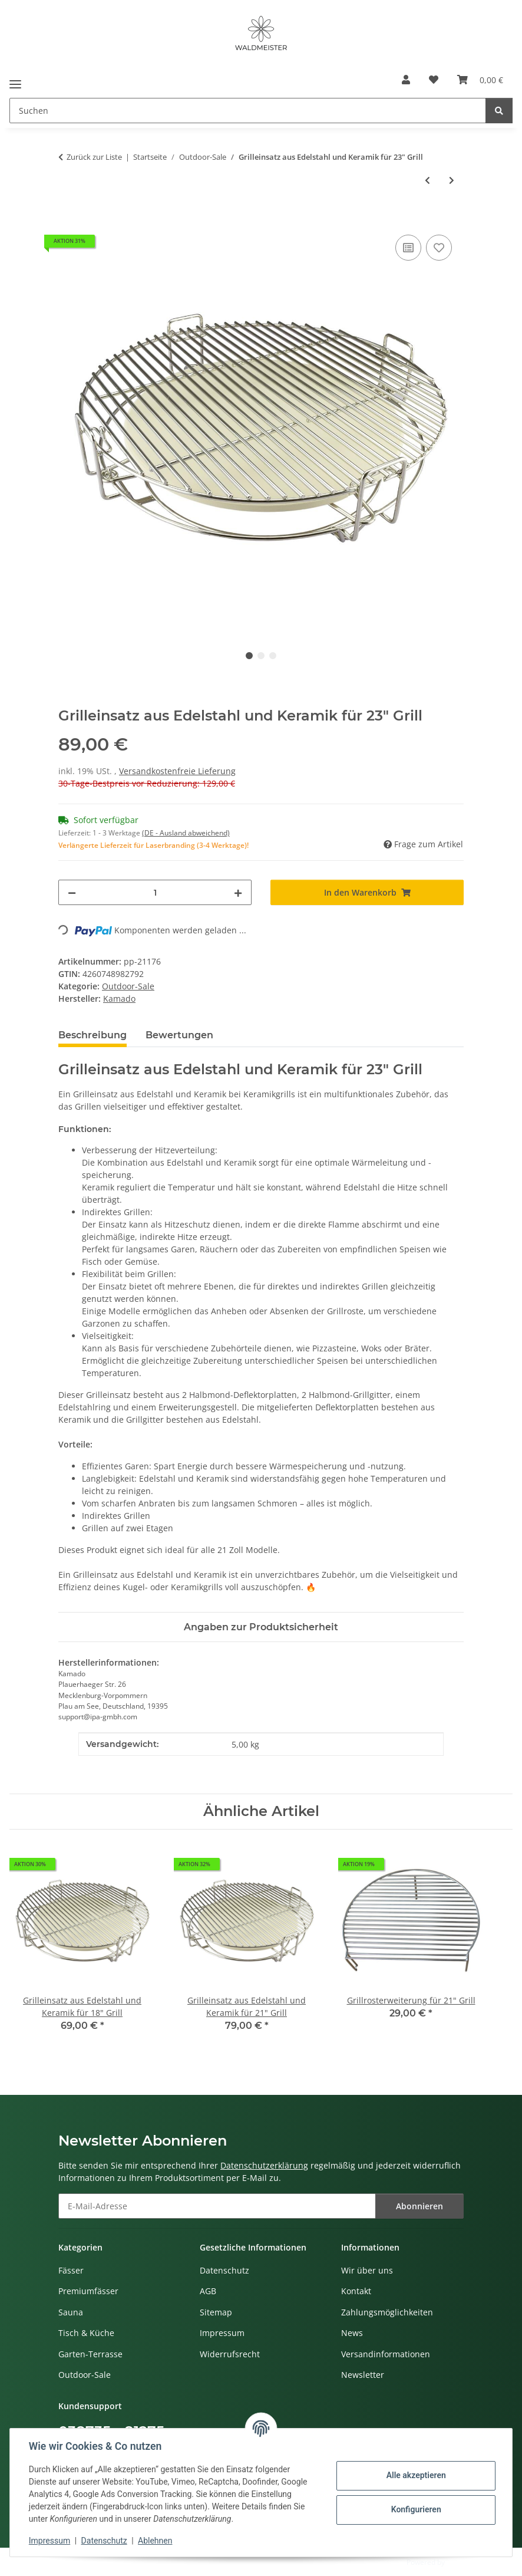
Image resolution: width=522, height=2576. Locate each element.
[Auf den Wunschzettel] (439, 248)
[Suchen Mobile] (247, 110)
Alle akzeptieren (415, 2475)
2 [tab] (261, 655)
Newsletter (362, 2374)
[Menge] (155, 892)
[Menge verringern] (72, 892)
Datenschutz (104, 2540)
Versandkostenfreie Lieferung (177, 771)
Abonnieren (419, 2206)
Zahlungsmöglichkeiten (387, 2312)
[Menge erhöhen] (238, 892)
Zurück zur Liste (94, 157)
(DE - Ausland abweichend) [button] (186, 833)
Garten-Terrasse (90, 2354)
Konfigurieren (416, 2509)
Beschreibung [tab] (92, 1035)
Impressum (49, 2540)
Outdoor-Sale (128, 986)
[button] (405, 79)
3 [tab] (272, 655)
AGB (208, 2291)
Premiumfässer (88, 2291)
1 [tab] (249, 655)
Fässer (71, 2270)
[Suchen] (499, 110)
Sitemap (216, 2312)
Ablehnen (155, 2540)
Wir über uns (367, 2270)
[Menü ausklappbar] (15, 80)
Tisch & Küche (86, 2332)
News (352, 2332)
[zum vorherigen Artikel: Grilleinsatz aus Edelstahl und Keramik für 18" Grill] (427, 180)
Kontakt (356, 2291)
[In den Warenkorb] (67, 218)
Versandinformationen (385, 2354)
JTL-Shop (461, 2562)
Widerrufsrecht (230, 2354)
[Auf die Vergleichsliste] (408, 248)
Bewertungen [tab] (179, 1035)
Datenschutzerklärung (264, 2165)
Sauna (70, 2312)
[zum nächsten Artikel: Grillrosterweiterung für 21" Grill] (452, 180)
